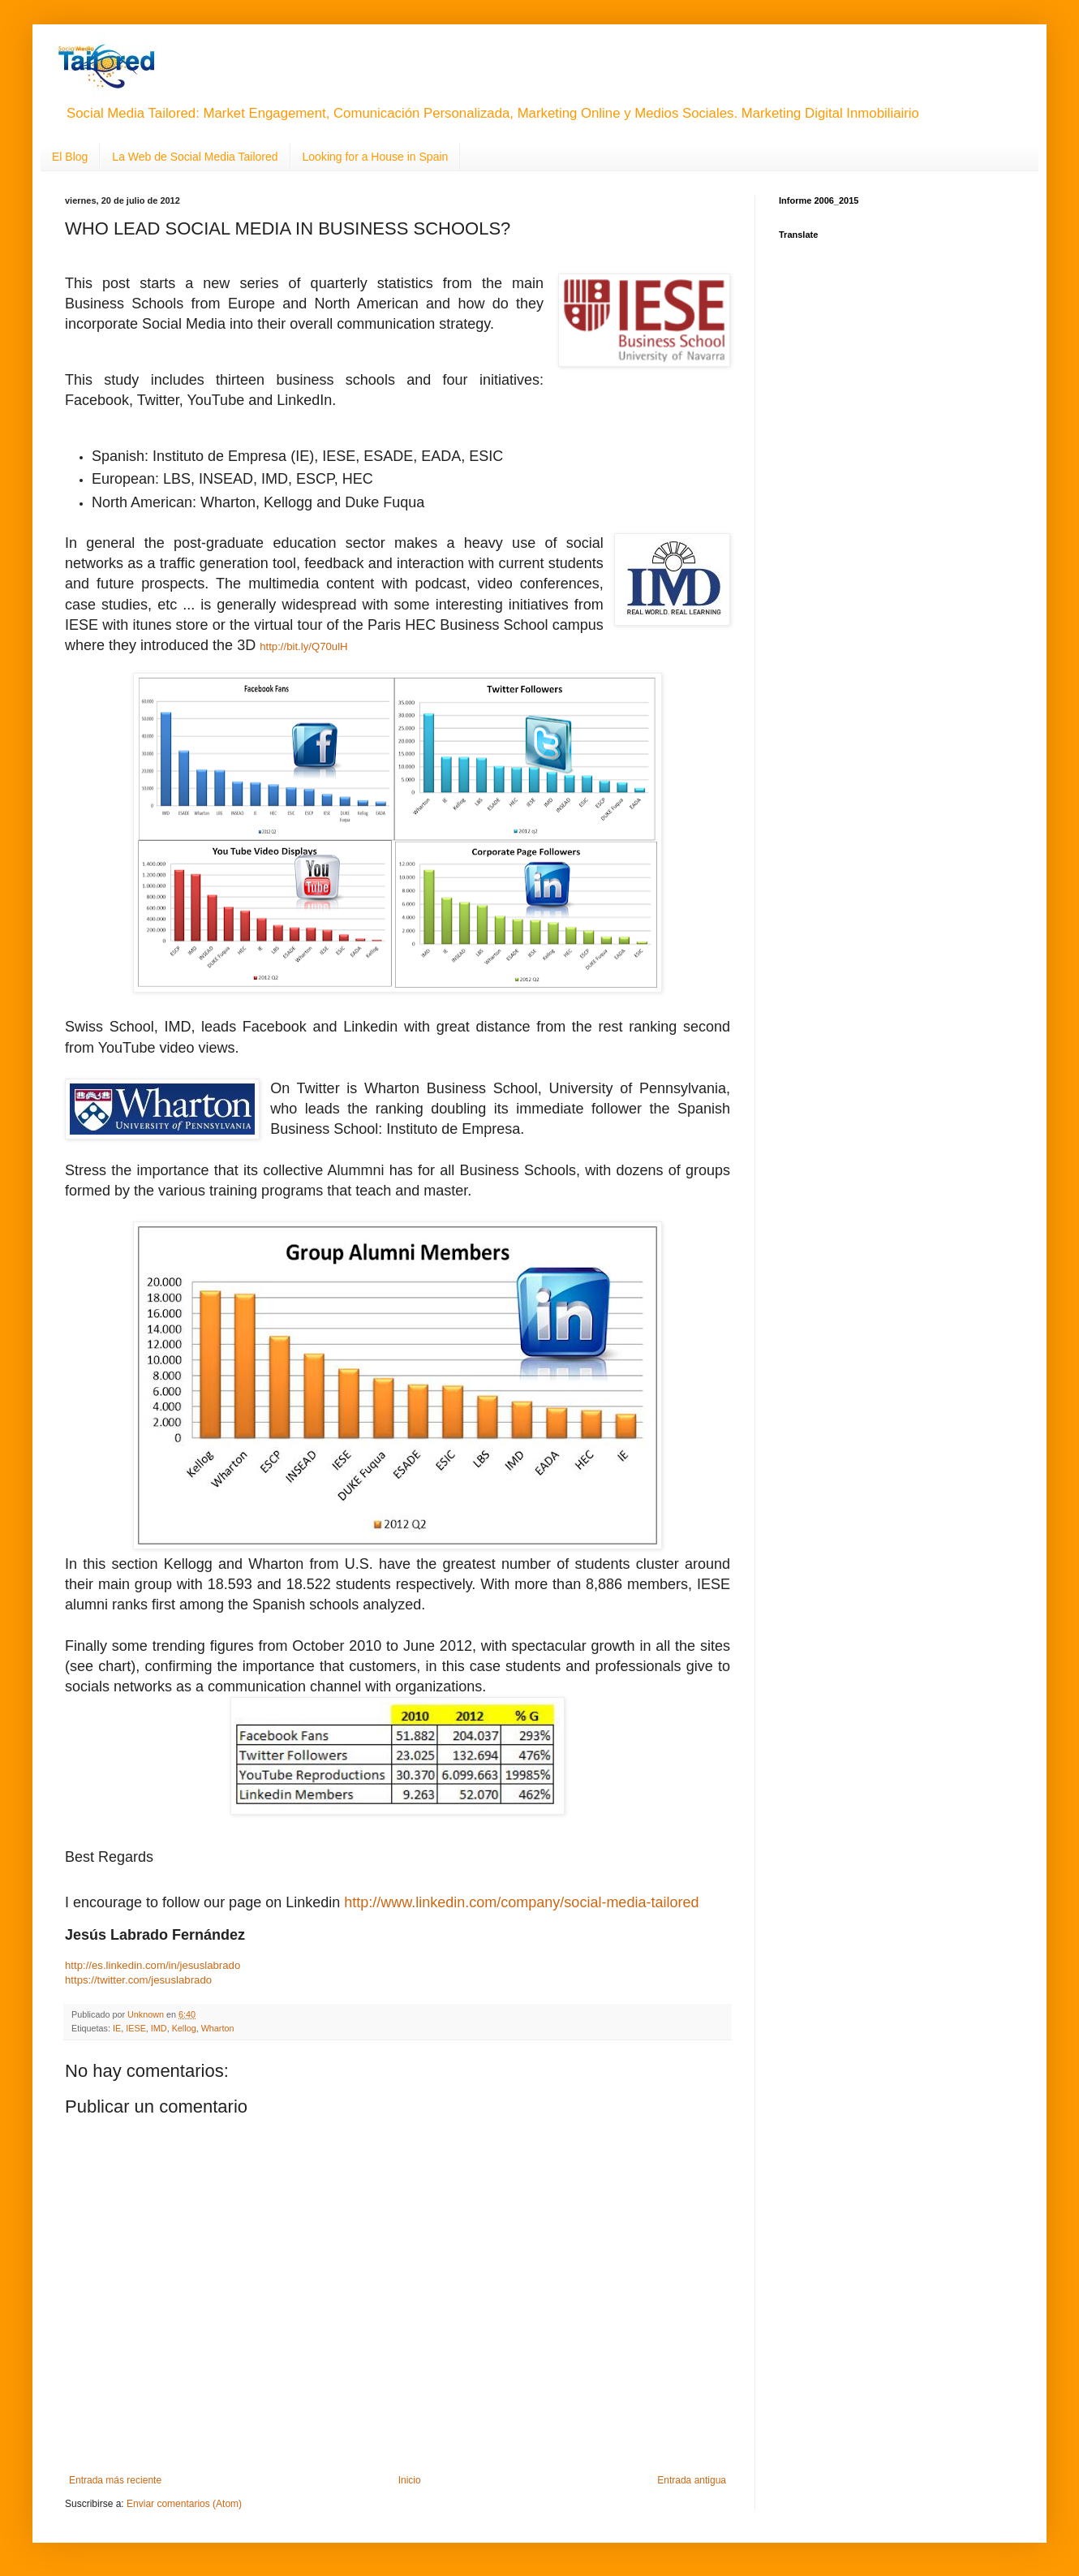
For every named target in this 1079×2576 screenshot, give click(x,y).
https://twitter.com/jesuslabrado (138, 1980)
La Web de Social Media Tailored (194, 156)
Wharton (217, 2028)
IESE (136, 2028)
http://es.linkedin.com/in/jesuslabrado (152, 1965)
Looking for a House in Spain (376, 156)
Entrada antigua (691, 2480)
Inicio (409, 2480)
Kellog (184, 2028)
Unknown (146, 2014)
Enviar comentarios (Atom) (184, 2503)
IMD (159, 2028)
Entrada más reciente (115, 2480)
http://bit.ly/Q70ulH (303, 646)
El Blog (70, 156)
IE (117, 2028)
